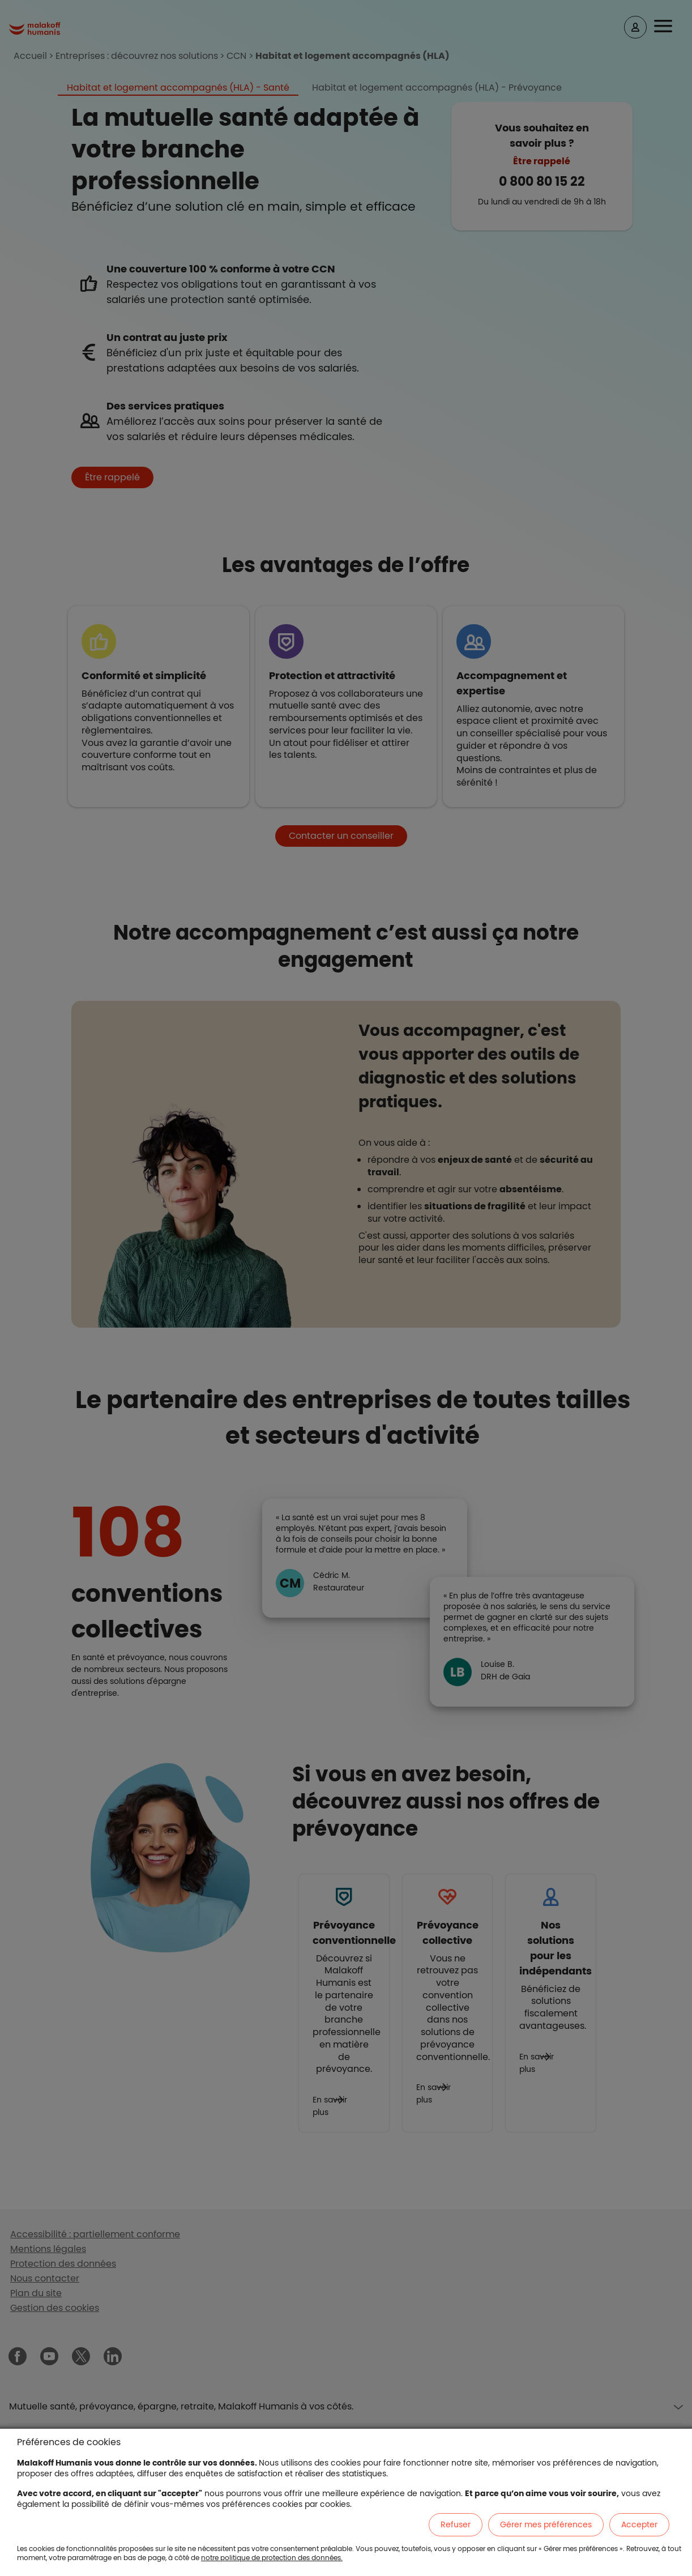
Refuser (456, 2524)
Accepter (639, 2524)
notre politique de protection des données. (272, 2557)
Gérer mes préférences (546, 2524)
